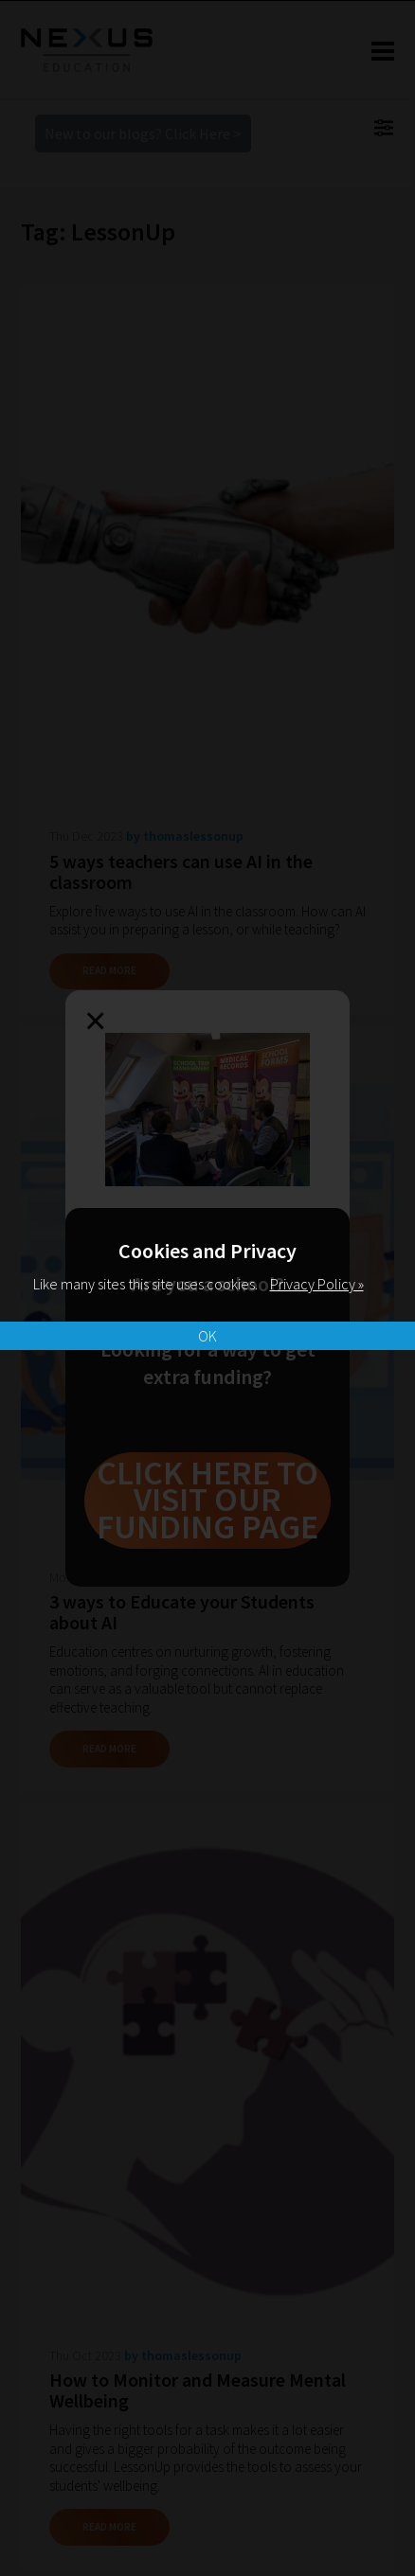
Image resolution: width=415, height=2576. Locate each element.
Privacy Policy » (317, 1283)
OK (207, 1335)
